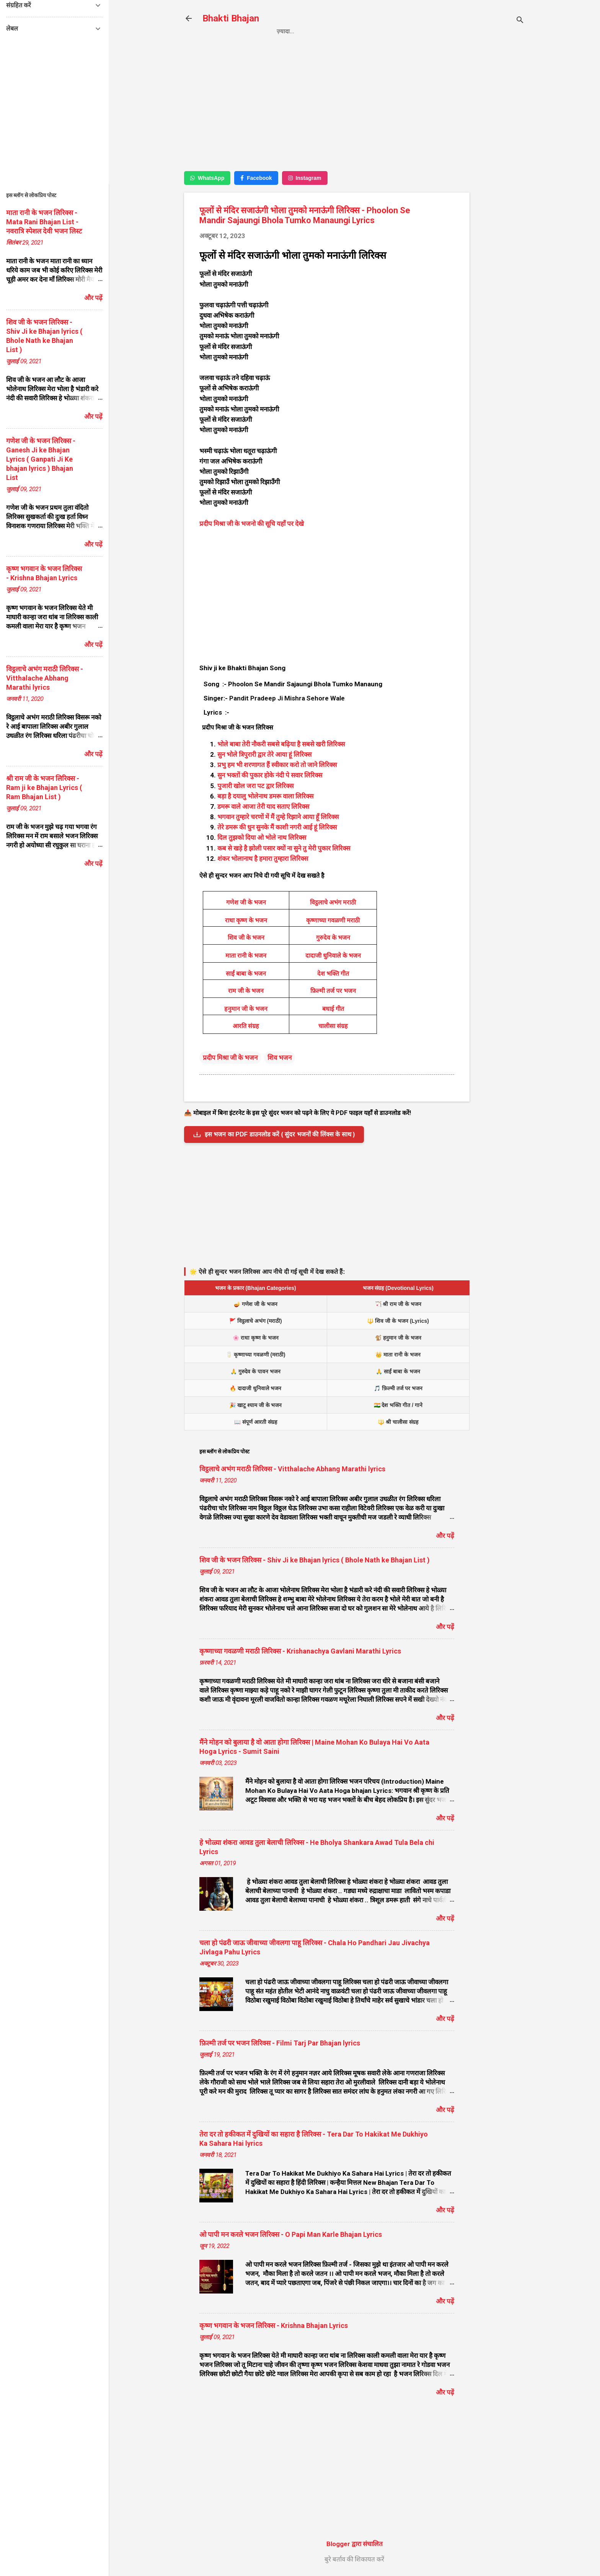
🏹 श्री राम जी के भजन (398, 1304)
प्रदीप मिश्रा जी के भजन (230, 1057)
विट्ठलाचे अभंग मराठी (333, 902)
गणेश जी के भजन (246, 902)
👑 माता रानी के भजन (398, 1355)
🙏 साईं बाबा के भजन (398, 1371)
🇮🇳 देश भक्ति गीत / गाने (398, 1405)
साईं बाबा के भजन (246, 973)
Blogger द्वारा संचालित (354, 2544)
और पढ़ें (445, 1535)
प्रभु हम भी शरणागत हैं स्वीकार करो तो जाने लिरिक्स (277, 765)
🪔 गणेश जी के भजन (255, 1304)
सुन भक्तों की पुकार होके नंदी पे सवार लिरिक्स (269, 775)
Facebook (256, 178)
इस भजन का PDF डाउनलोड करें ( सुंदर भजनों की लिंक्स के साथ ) (274, 1134)
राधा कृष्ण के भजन (246, 920)
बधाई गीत (333, 1009)
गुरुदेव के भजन (333, 937)
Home (285, 31)
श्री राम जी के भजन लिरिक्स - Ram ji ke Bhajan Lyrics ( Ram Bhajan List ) (44, 787)
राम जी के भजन (246, 991)
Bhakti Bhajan (230, 18)
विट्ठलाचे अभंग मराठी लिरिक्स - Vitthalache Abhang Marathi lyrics (292, 1469)
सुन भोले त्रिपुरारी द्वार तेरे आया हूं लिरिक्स (264, 754)
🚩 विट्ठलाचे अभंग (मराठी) (255, 1321)
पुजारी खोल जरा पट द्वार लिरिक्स (255, 786)
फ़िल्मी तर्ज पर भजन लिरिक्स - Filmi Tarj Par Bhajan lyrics (279, 2043)
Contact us (387, 31)
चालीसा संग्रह (333, 1026)
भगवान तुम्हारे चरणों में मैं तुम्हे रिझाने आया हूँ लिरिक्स (278, 817)
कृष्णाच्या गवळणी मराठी (333, 920)
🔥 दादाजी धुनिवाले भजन (255, 1388)
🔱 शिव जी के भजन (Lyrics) (398, 1321)
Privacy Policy (331, 31)
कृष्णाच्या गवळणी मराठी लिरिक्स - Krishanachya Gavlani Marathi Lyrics (300, 1651)
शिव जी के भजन (246, 937)
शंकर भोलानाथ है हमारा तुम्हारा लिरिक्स (262, 858)
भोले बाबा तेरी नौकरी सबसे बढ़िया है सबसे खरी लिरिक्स (281, 744)
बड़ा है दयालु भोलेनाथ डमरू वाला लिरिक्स (265, 796)
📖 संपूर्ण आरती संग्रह (255, 1422)
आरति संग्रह (246, 1026)
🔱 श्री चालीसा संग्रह (398, 1422)
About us (434, 31)
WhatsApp (207, 178)
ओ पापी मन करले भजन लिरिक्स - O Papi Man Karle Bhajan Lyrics (290, 2234)
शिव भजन (279, 1057)
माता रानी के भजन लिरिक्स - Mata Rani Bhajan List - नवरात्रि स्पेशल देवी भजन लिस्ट (44, 222)
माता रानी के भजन (245, 955)
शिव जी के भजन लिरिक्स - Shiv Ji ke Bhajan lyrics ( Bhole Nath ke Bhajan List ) (314, 1560)
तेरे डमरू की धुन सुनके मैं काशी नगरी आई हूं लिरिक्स (277, 827)
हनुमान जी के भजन (245, 1009)
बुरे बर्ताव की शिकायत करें (354, 2559)
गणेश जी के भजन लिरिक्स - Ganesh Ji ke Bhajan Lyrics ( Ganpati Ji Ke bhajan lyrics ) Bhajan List (40, 459)
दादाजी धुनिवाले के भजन (333, 955)
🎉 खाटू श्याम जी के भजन (255, 1405)
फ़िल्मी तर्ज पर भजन (333, 991)
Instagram (304, 178)
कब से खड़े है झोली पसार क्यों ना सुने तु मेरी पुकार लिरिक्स (283, 848)
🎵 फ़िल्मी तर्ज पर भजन (398, 1388)
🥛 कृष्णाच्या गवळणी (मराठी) (255, 1355)
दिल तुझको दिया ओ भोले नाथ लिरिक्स (261, 837)
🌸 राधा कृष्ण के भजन (256, 1338)
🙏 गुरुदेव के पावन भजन (255, 1371)
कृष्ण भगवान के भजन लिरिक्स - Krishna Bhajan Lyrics (273, 2325)
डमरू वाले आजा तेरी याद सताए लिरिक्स (263, 806)
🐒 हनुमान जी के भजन (398, 1338)
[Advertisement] (500, 171)
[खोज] (520, 21)
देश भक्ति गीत (333, 973)
